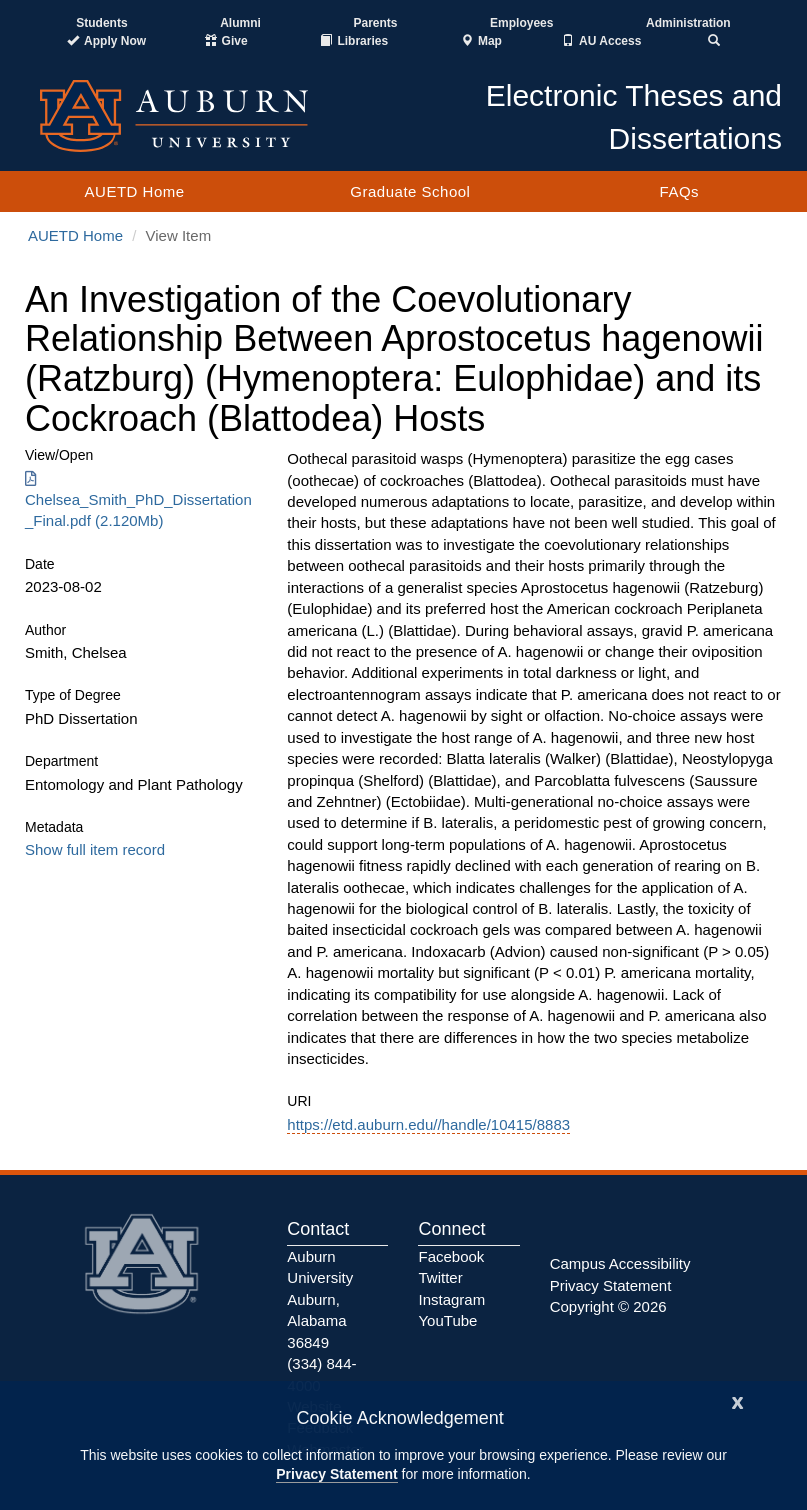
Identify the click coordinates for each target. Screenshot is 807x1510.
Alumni (240, 23)
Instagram (451, 1299)
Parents (375, 23)
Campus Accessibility (620, 1263)
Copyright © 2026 (608, 1306)
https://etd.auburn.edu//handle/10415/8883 (428, 1124)
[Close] (738, 1400)
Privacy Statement (336, 1474)
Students (101, 23)
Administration (688, 23)
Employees (521, 23)
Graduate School (410, 191)
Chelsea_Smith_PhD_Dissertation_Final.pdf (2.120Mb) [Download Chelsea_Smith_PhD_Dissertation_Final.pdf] (138, 500)
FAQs (680, 191)
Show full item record (95, 849)
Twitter (440, 1277)
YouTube (447, 1320)
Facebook (451, 1256)
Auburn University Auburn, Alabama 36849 (320, 1299)
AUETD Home (135, 191)
